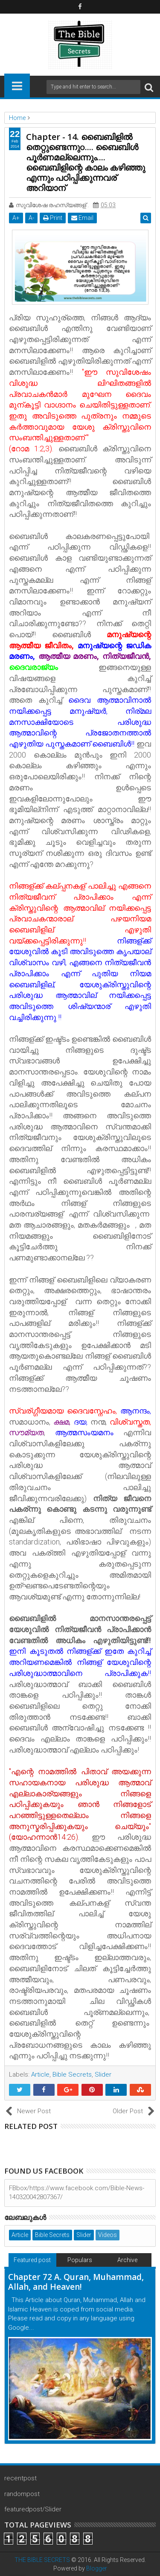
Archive (127, 2260)
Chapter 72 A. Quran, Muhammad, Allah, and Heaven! (76, 2281)
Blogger (96, 2568)
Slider (103, 2074)
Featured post (32, 2260)
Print (52, 217)
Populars (79, 2260)
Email (82, 217)
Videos (107, 2234)
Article (40, 2074)
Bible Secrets (72, 2074)
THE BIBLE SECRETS (42, 2559)
